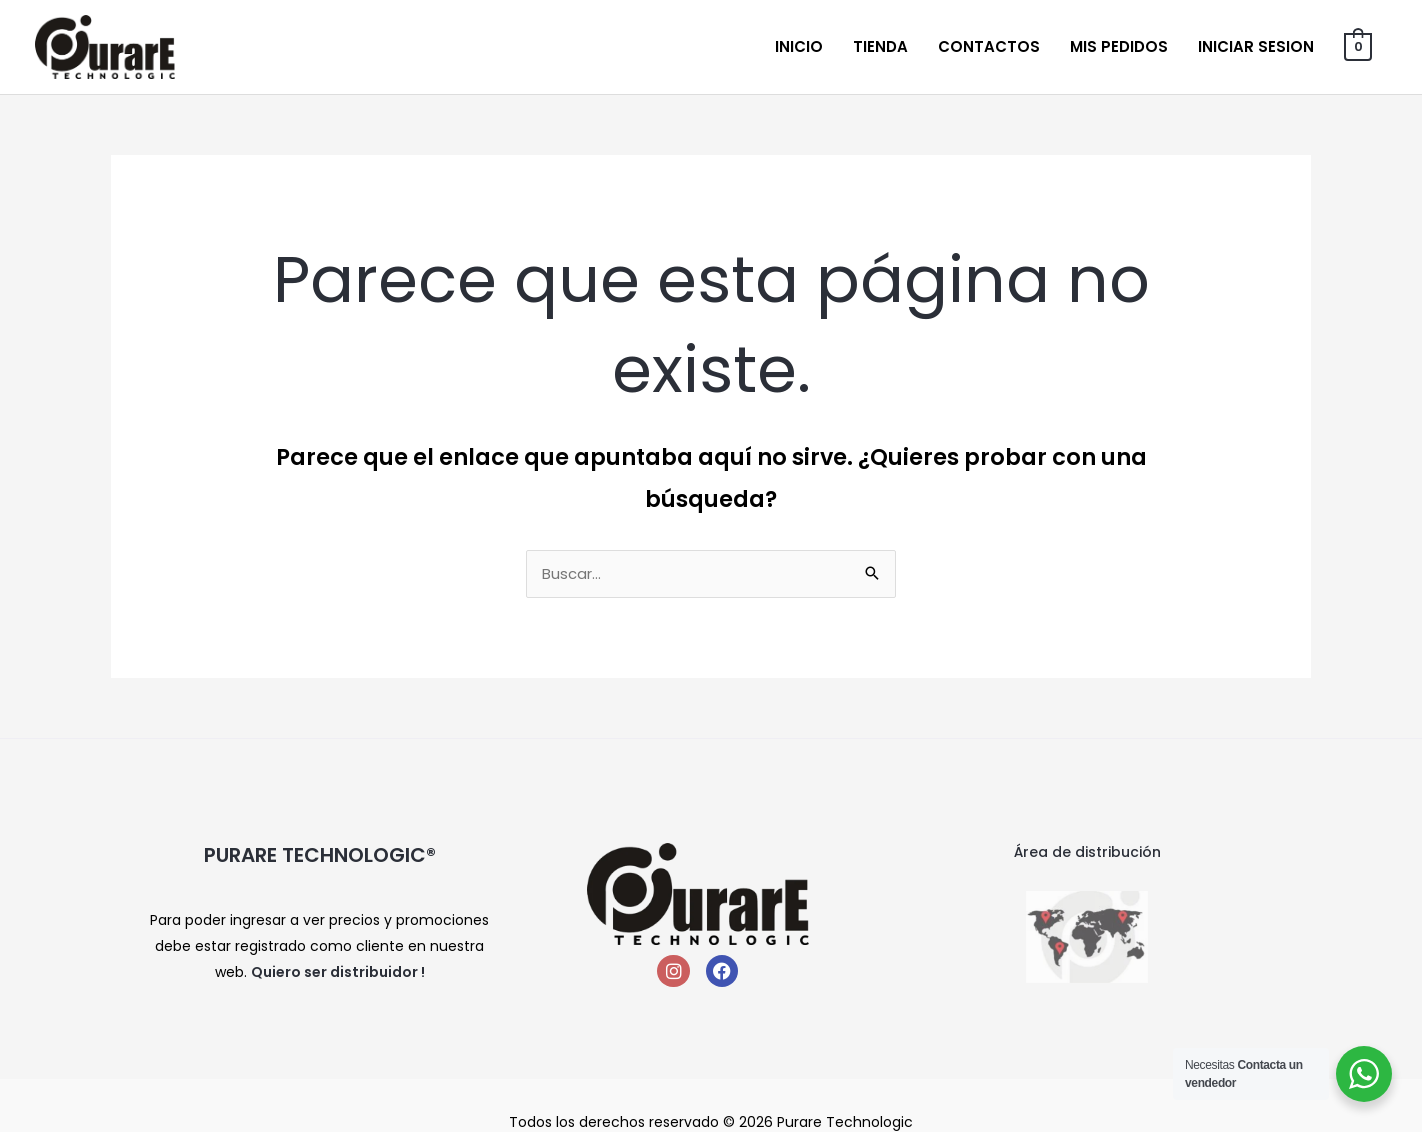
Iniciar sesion (1257, 46)
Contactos (990, 46)
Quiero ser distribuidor (334, 973)
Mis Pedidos (1120, 46)
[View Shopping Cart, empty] (1358, 46)
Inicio (800, 46)
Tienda (881, 46)
